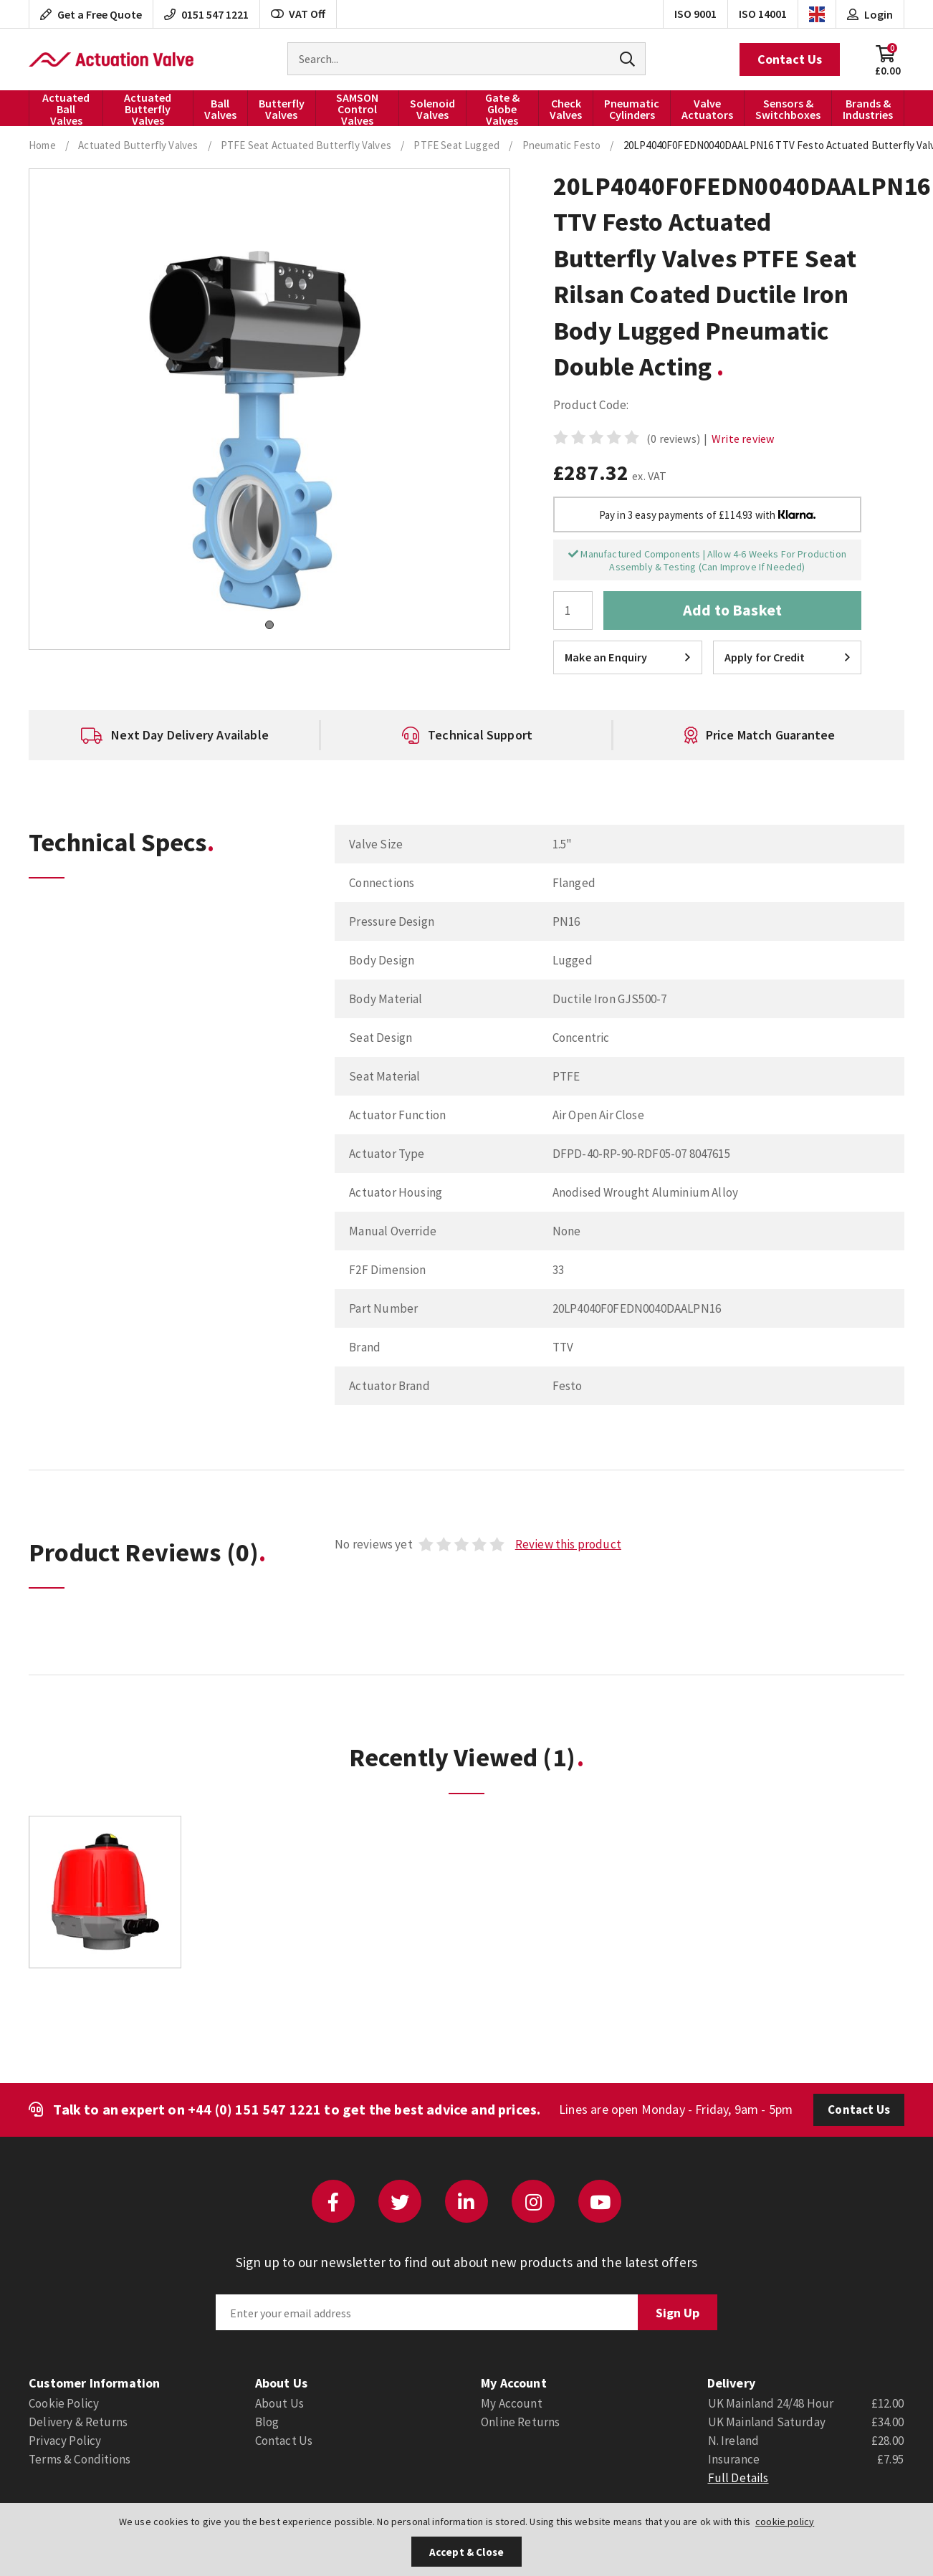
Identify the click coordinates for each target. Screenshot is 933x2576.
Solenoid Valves (432, 109)
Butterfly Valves (282, 109)
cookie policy (784, 2521)
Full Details (738, 2478)
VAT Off (298, 13)
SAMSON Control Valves (357, 108)
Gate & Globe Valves (502, 108)
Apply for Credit (787, 657)
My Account (511, 2403)
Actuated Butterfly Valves (147, 108)
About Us (279, 2403)
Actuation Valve (111, 59)
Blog (267, 2422)
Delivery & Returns (78, 2422)
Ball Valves (220, 109)
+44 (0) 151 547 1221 (254, 2109)
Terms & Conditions (79, 2459)
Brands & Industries (868, 109)
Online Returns (520, 2422)
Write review (743, 438)
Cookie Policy (64, 2403)
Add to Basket (732, 610)
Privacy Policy (65, 2440)
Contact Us (789, 59)
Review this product (568, 1544)
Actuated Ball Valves (66, 108)
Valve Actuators (707, 109)
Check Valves (566, 109)
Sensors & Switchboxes (787, 109)
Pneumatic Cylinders (631, 109)
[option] (175, 735)
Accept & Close (466, 2552)
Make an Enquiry (627, 657)
